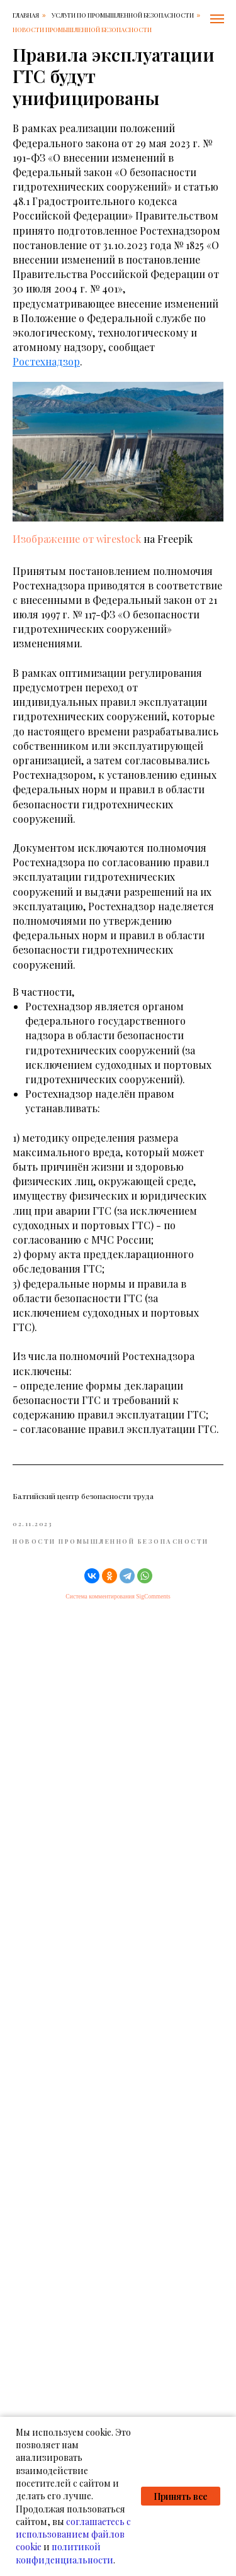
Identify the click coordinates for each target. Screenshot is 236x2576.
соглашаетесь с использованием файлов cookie (73, 2534)
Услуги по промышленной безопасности (123, 15)
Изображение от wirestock (77, 538)
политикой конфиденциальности (64, 2553)
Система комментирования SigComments (117, 1596)
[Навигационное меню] (217, 18)
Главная (26, 15)
